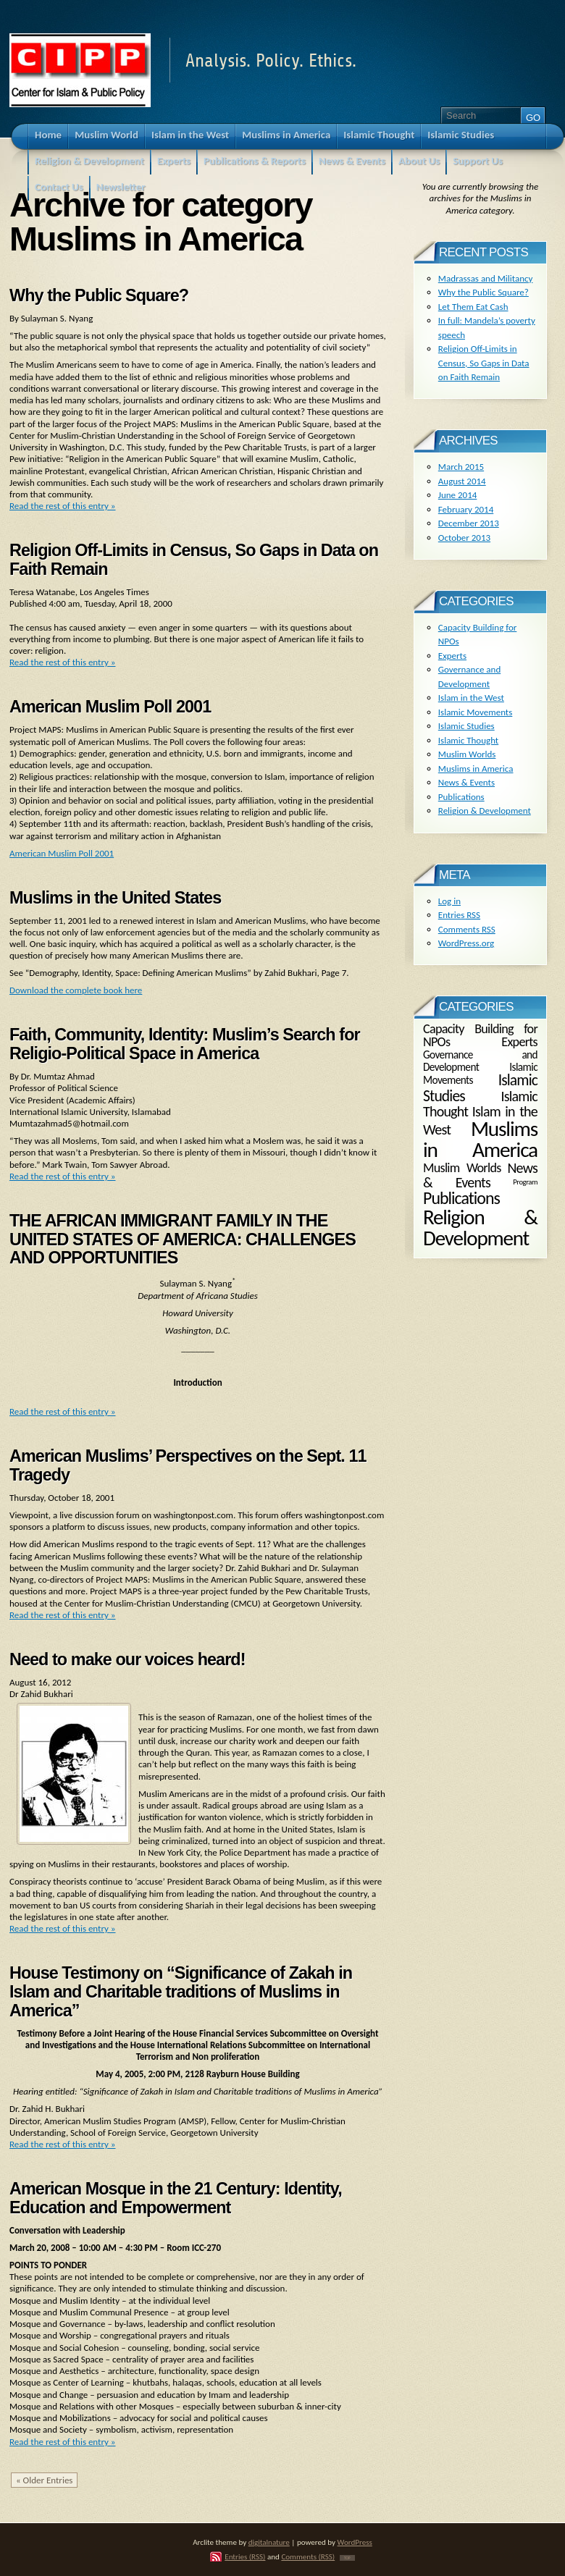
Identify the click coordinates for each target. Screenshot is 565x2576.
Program (525, 1182)
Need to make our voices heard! (127, 1659)
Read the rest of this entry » (62, 505)
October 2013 (464, 537)
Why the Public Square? (98, 295)
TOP (347, 2558)
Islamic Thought (468, 740)
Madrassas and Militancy (485, 278)
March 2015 (461, 466)
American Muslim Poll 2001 (110, 706)
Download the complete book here (75, 990)
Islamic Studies (466, 725)
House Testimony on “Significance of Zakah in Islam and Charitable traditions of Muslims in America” (180, 1991)
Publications (461, 796)
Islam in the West (471, 697)
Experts (452, 655)
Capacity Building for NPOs (480, 1035)
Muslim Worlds (467, 754)
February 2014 (465, 509)
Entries (459, 914)
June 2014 (457, 494)
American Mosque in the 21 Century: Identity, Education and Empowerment (175, 2198)
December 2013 (468, 523)
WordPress (355, 2542)
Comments (466, 929)
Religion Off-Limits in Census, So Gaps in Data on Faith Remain (193, 559)
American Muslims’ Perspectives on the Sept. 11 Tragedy (188, 1465)
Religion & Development (484, 810)
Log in (449, 901)
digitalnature (269, 2542)
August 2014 (462, 481)
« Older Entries (44, 2480)
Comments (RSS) (308, 2556)
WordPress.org (466, 943)
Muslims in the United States (115, 897)
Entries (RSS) (245, 2556)
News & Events (466, 782)
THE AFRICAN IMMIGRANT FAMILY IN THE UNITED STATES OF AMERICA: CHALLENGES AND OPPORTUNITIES (182, 1239)
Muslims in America (476, 768)
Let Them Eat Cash (473, 306)
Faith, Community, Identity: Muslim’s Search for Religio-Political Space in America (184, 1044)
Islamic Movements (475, 712)
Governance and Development (480, 1061)
